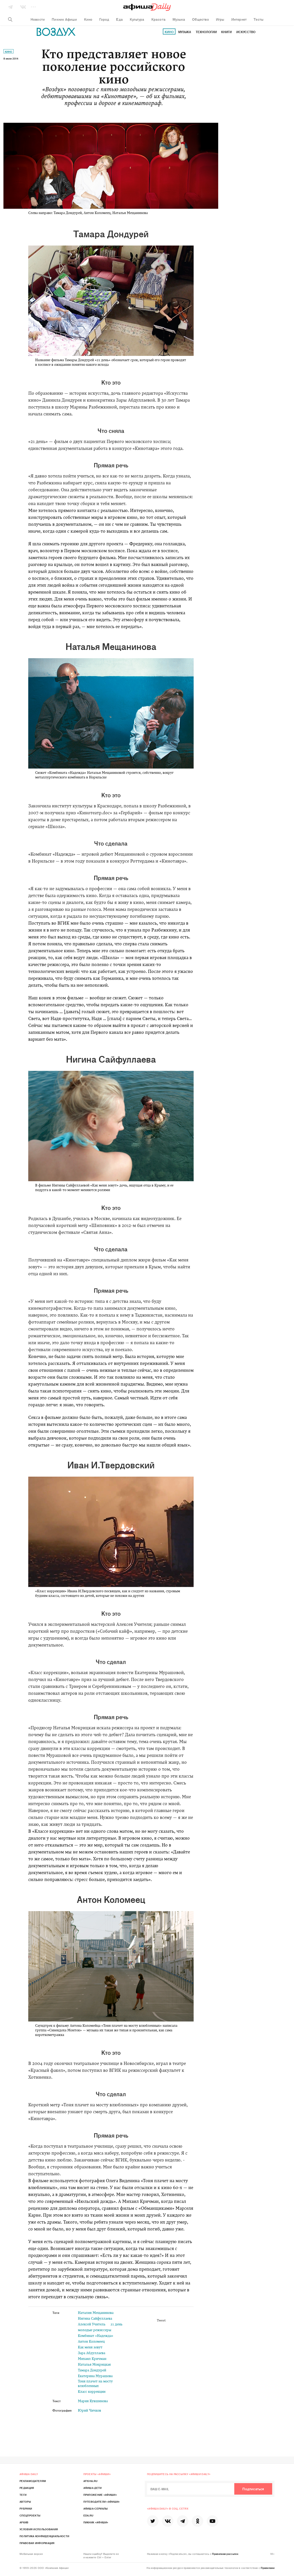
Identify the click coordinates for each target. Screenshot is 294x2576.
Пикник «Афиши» (95, 2522)
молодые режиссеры (94, 2330)
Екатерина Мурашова (95, 2376)
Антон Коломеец (91, 2342)
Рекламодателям (33, 2480)
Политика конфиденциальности (44, 2536)
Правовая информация (37, 2543)
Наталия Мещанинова (95, 2313)
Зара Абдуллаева (91, 2353)
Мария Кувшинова (93, 2401)
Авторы (25, 2501)
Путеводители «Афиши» (101, 2501)
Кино (169, 32)
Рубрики (26, 2508)
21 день (116, 2324)
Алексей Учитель (91, 2324)
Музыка (184, 32)
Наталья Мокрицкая (94, 2365)
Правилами (267, 2567)
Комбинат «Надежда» (95, 2336)
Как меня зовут (90, 2347)
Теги (23, 2494)
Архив (24, 2522)
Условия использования (39, 2529)
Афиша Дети (92, 2487)
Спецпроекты (30, 2515)
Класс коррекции (91, 2392)
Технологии (206, 32)
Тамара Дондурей (92, 2370)
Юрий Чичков (89, 2411)
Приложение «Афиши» (100, 2494)
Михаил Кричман (92, 2359)
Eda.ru (88, 2515)
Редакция (27, 2487)
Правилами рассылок (225, 2553)
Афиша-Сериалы (95, 2508)
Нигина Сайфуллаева (95, 2319)
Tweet (161, 2320)
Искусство (245, 32)
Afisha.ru (90, 2480)
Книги (226, 32)
